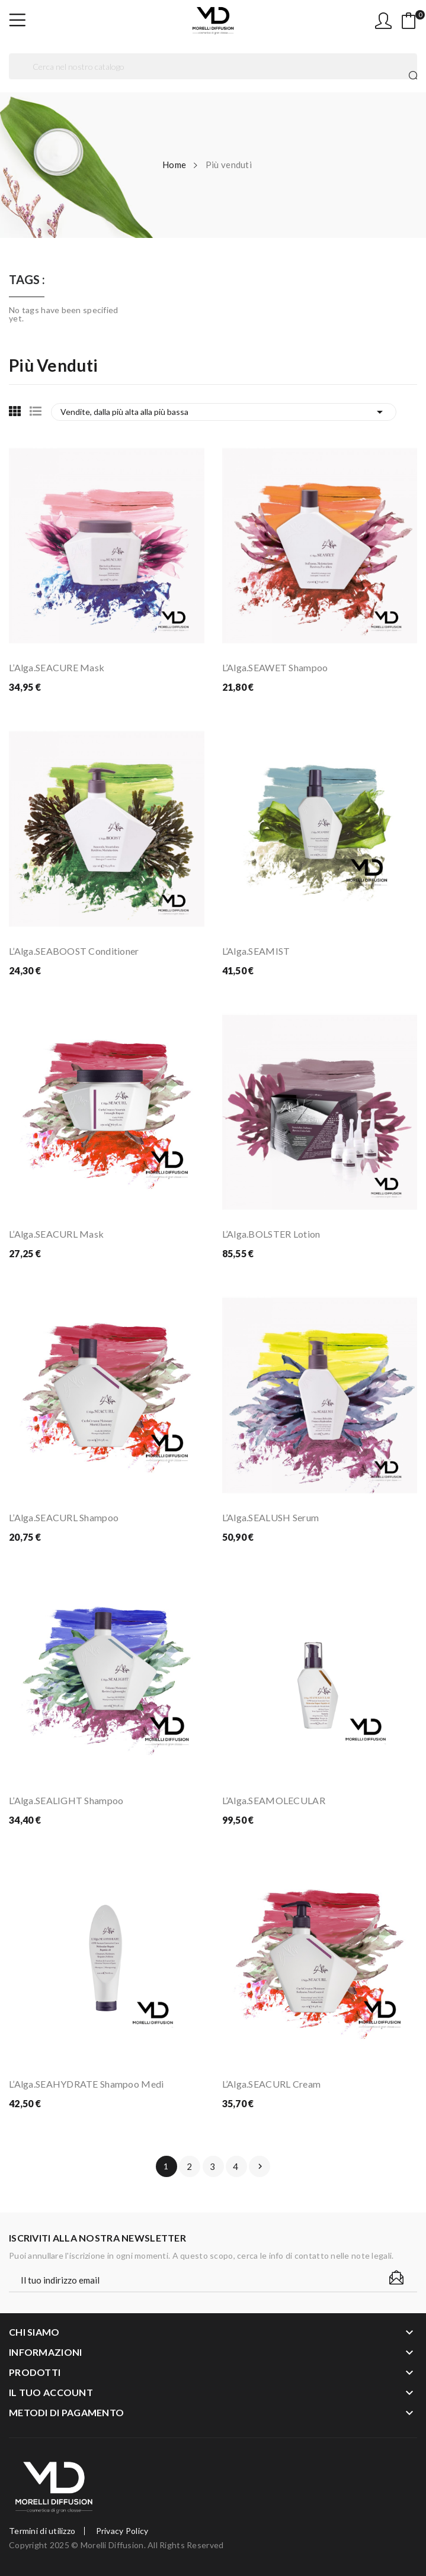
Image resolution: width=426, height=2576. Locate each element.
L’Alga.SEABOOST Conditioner (74, 951)
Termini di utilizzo (42, 2531)
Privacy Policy (122, 2531)
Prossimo (260, 2166)
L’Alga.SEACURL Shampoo (63, 1517)
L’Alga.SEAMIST (256, 951)
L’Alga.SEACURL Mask (56, 1233)
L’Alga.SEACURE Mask (56, 667)
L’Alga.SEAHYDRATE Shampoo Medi (86, 2083)
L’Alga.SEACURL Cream (271, 2083)
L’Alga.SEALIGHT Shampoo (66, 1800)
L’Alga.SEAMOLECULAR (273, 1800)
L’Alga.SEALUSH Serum (270, 1517)
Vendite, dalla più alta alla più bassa (223, 412)
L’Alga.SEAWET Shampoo (275, 667)
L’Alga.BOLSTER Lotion (271, 1233)
